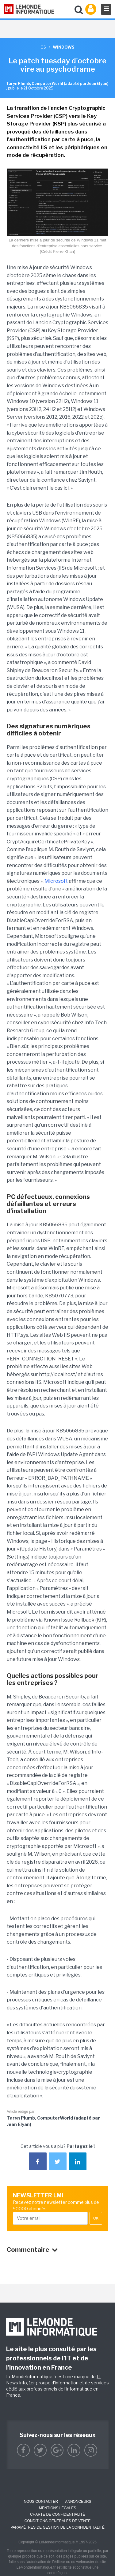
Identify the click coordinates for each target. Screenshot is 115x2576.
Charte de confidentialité (57, 2514)
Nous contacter (41, 2501)
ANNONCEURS (78, 2501)
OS (43, 47)
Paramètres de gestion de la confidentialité (57, 2527)
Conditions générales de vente (57, 2521)
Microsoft (56, 881)
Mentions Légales (57, 2508)
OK (95, 2218)
